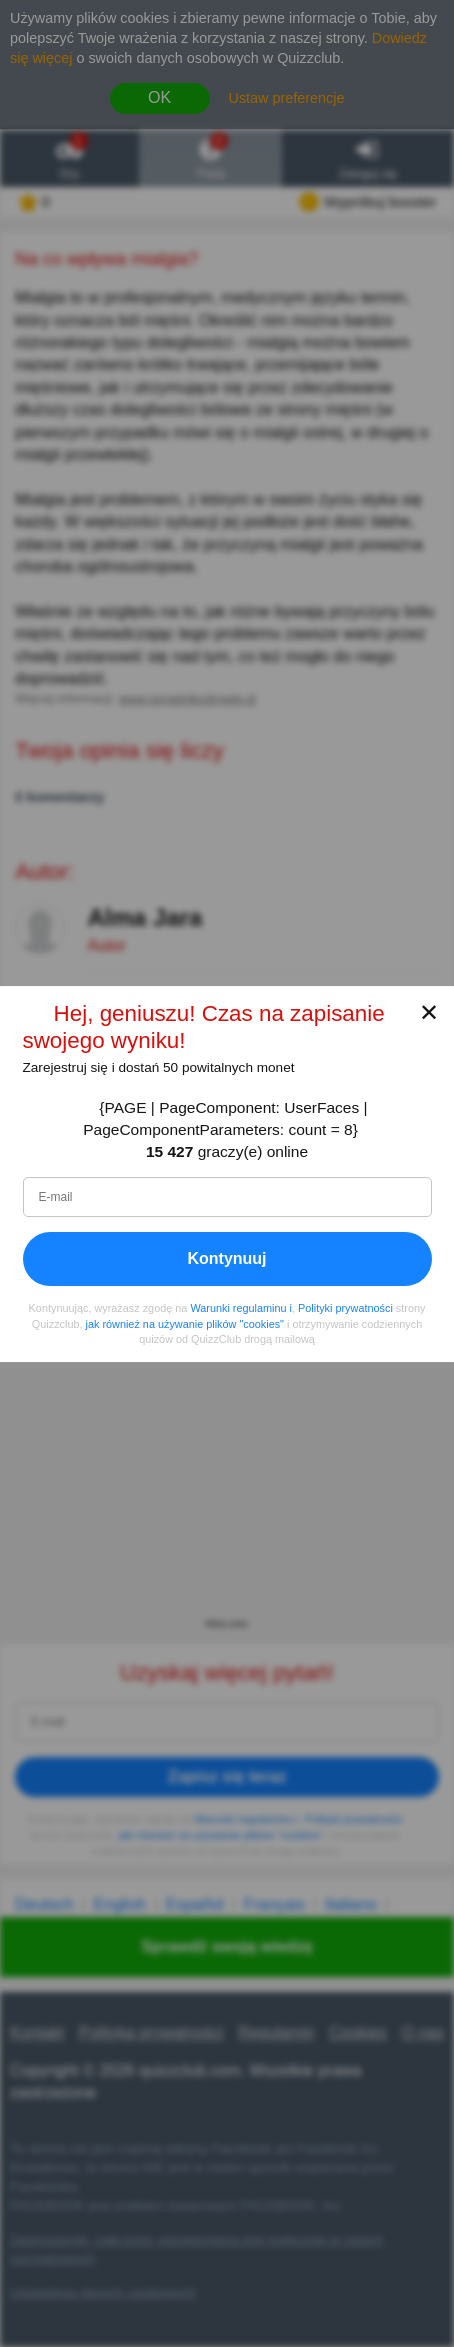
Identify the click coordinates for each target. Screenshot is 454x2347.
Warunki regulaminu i (241, 1308)
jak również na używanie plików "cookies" (185, 1323)
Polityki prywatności (345, 1308)
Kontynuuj (226, 1258)
